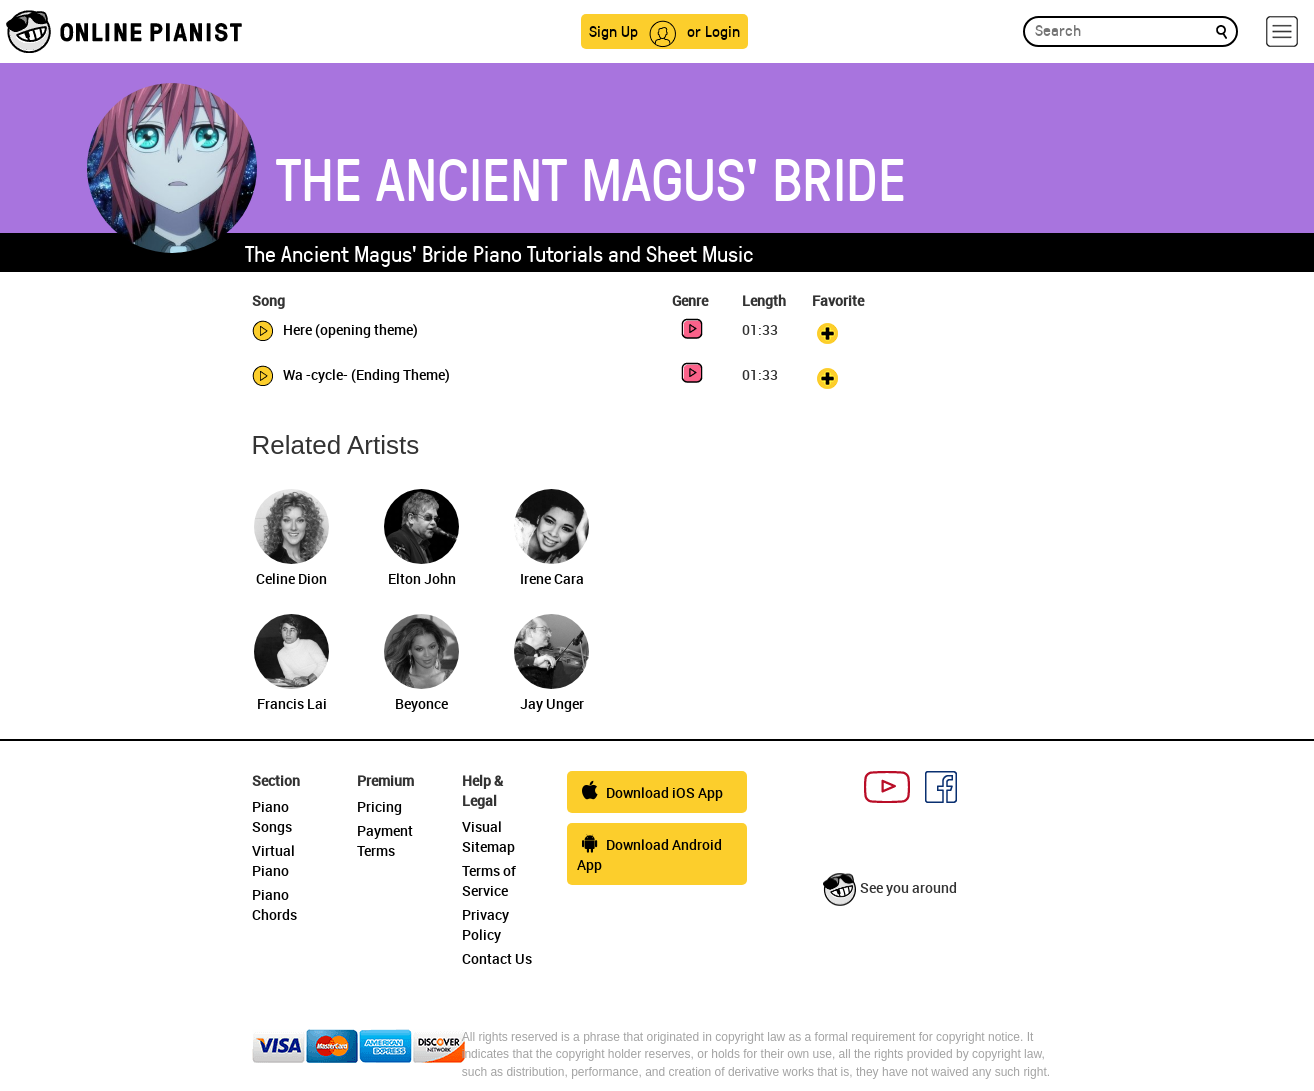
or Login (713, 30)
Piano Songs (272, 816)
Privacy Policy (485, 924)
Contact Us (497, 958)
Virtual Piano (273, 860)
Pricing (379, 806)
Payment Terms (385, 840)
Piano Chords (274, 904)
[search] (1221, 30)
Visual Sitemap (488, 836)
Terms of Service (489, 880)
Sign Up (613, 30)
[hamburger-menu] (1282, 31)
